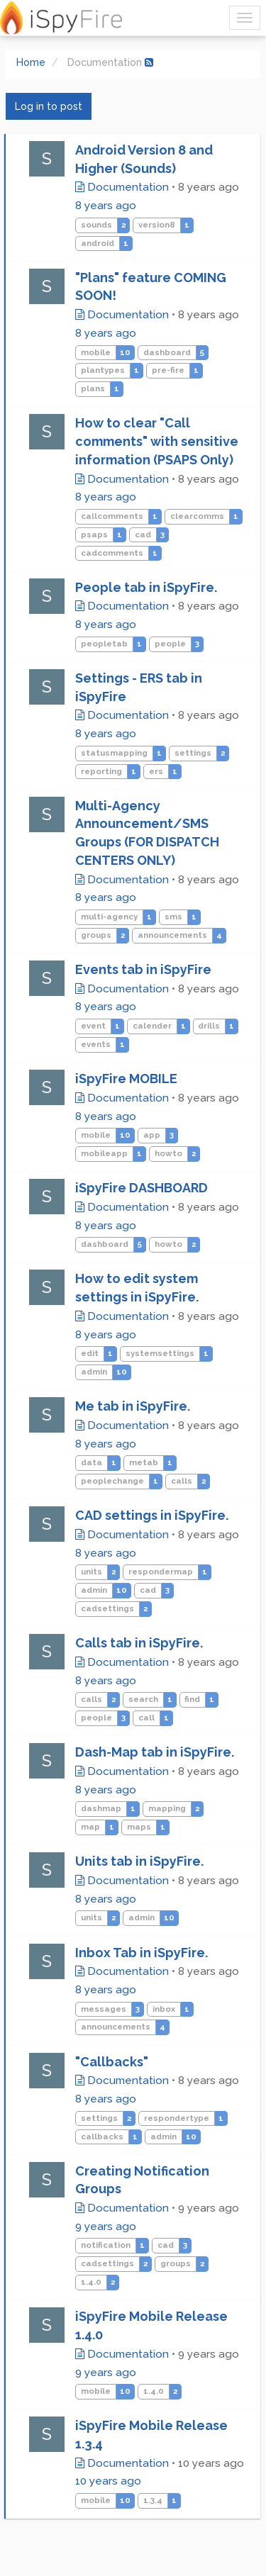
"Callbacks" (111, 2061)
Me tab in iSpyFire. (132, 1406)
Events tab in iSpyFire (143, 969)
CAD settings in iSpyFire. (151, 1515)
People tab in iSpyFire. (146, 587)
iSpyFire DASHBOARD (141, 1187)
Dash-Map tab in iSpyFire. (154, 1752)
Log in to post (48, 106)
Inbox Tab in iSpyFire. (141, 1952)
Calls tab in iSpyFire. (139, 1642)
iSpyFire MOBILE (126, 1078)
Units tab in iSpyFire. (139, 1861)
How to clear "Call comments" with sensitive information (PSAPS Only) (156, 440)
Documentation (122, 187)
